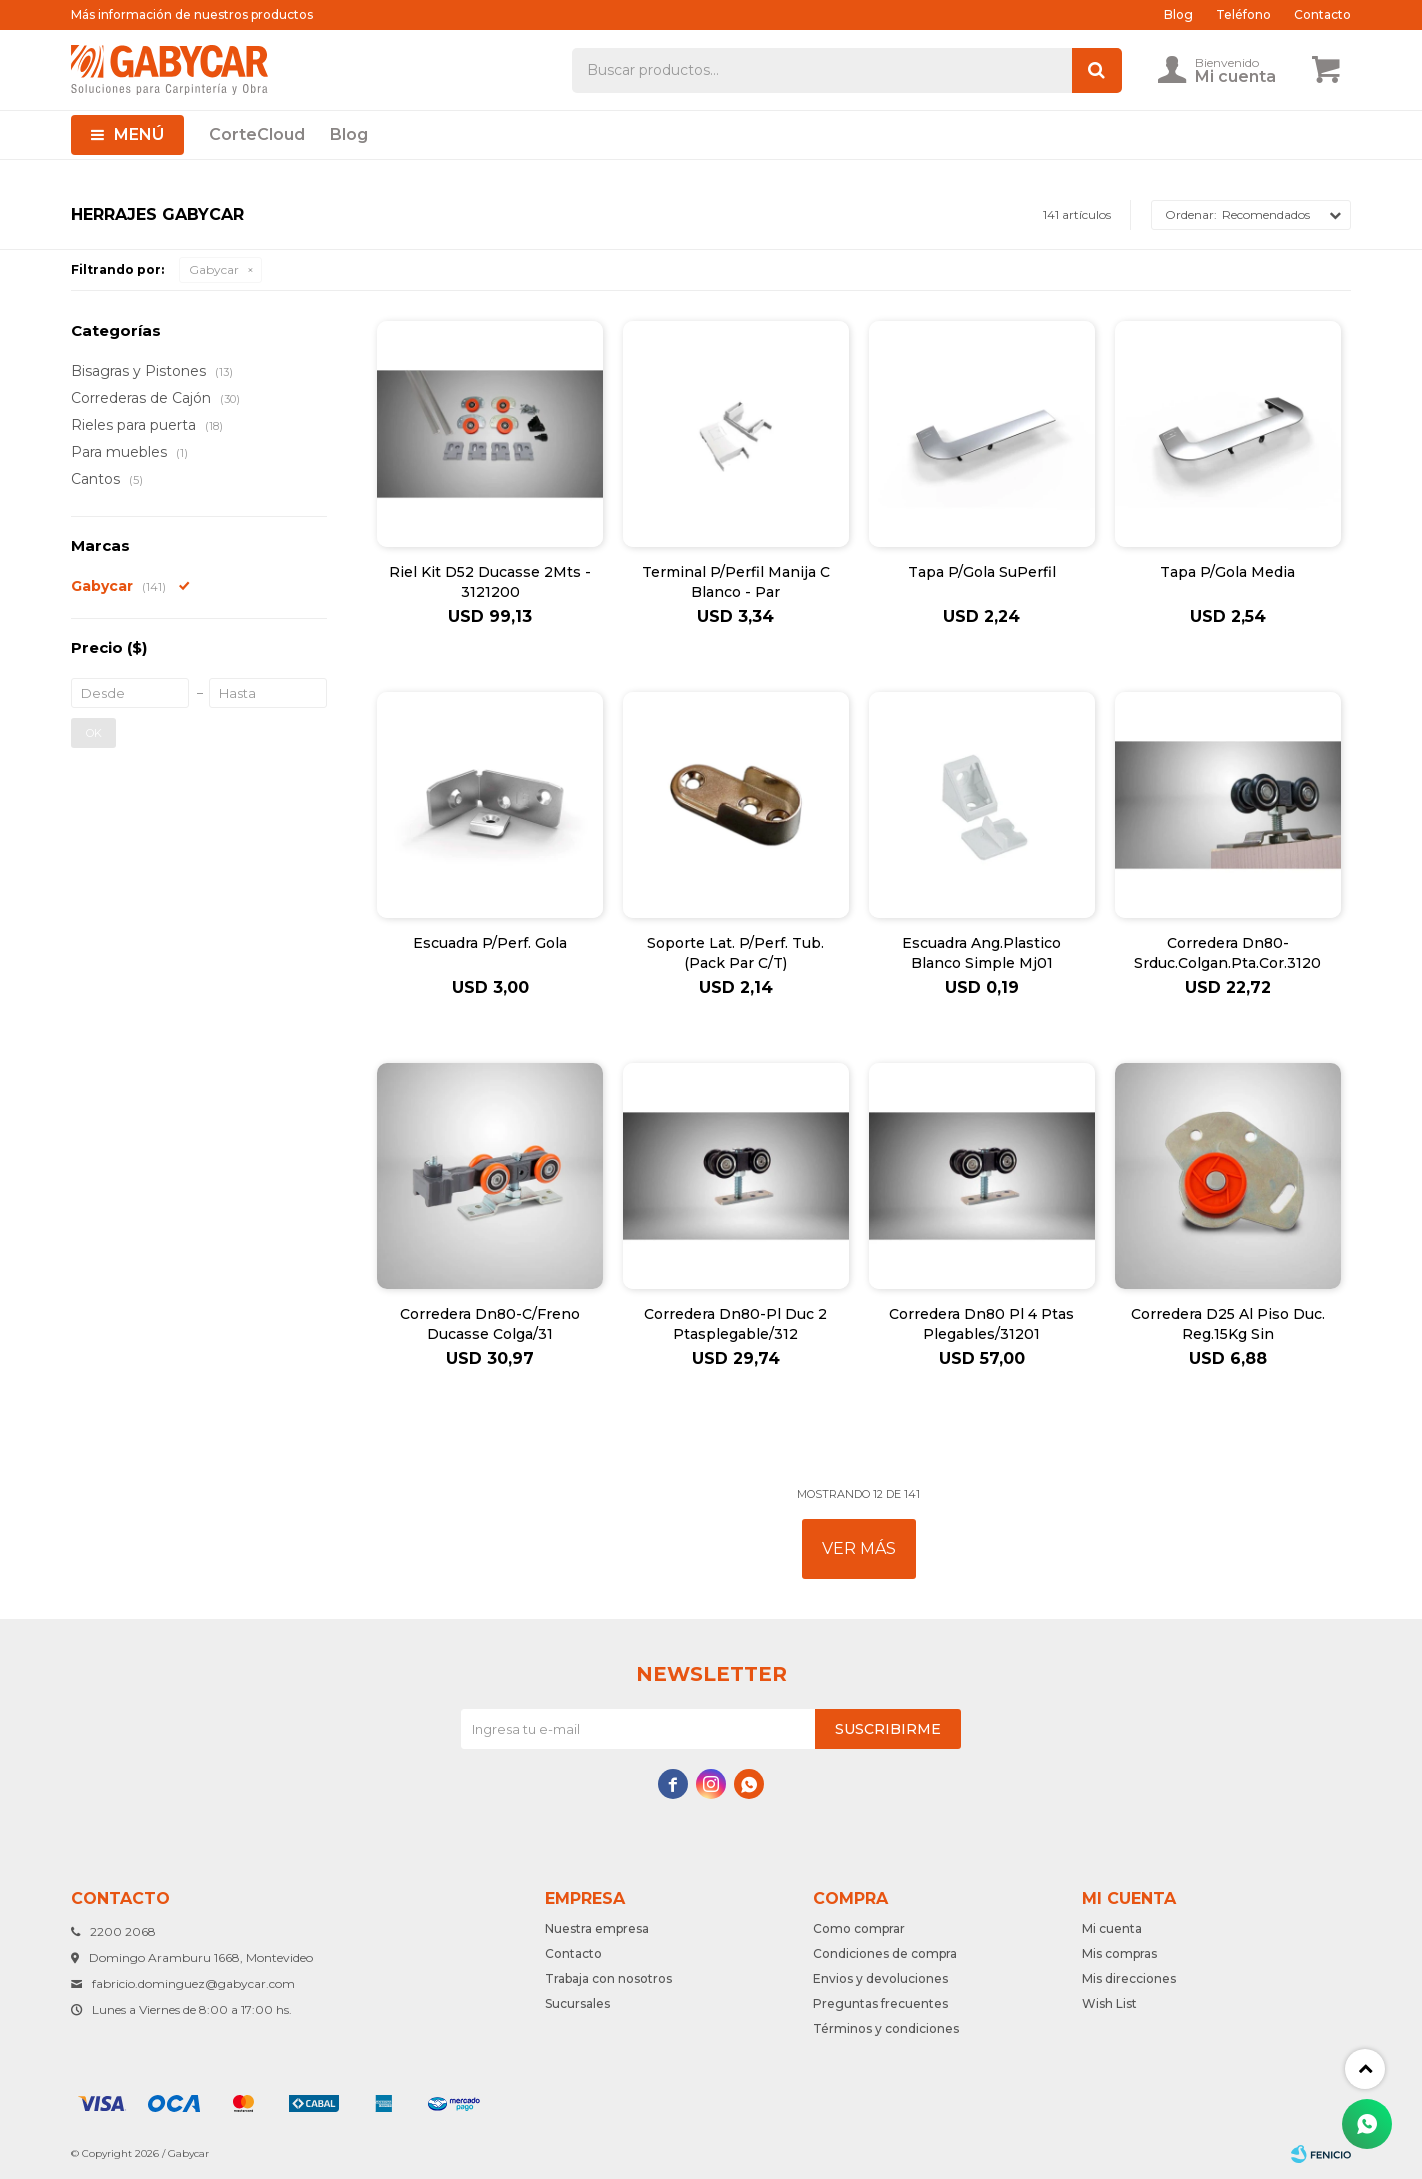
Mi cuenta (1112, 1928)
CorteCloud (257, 134)
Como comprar (859, 1928)
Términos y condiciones (886, 2028)
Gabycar (214, 269)
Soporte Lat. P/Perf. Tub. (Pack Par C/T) (735, 953)
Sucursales (577, 2003)
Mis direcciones (1129, 1978)
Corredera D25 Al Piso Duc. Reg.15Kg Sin (1228, 1324)
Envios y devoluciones (880, 1978)
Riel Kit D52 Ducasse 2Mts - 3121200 (490, 582)
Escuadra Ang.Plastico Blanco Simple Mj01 (981, 953)
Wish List (1109, 2003)
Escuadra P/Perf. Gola (490, 943)
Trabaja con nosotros (608, 1978)
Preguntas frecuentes (880, 2003)
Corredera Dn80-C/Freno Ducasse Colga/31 (490, 1324)
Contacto (1322, 14)
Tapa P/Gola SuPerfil (982, 572)
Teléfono (1243, 14)
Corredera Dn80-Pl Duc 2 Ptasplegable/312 (735, 1324)
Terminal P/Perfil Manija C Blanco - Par (736, 582)
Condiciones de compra (885, 1953)
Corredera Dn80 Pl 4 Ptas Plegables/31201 (981, 1324)
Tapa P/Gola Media (1227, 572)
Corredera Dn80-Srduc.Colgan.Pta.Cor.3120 (1227, 953)
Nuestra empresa (597, 1928)
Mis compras (1119, 1953)
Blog (349, 134)
